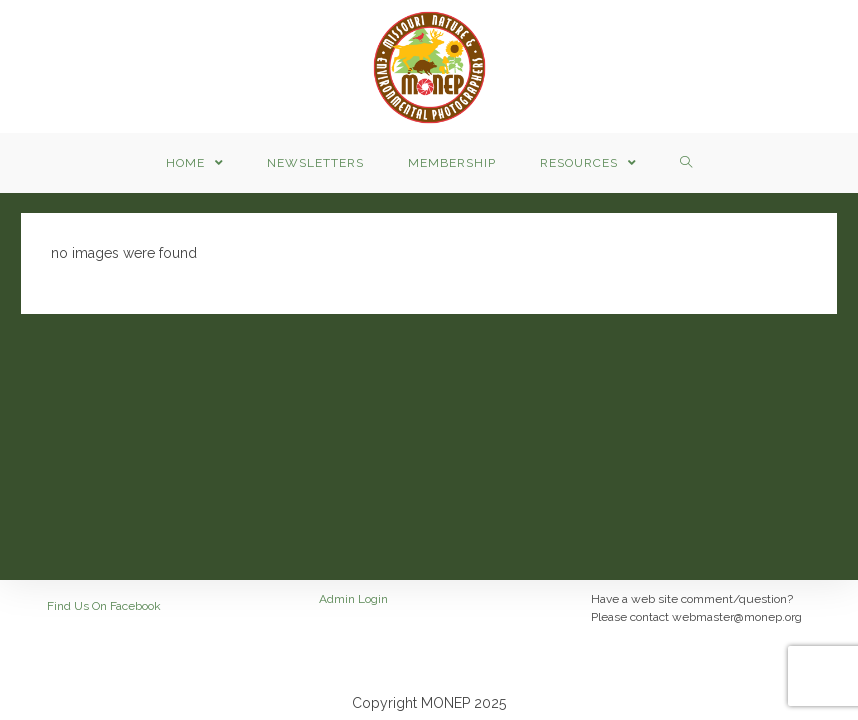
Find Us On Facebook (104, 606)
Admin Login (353, 599)
